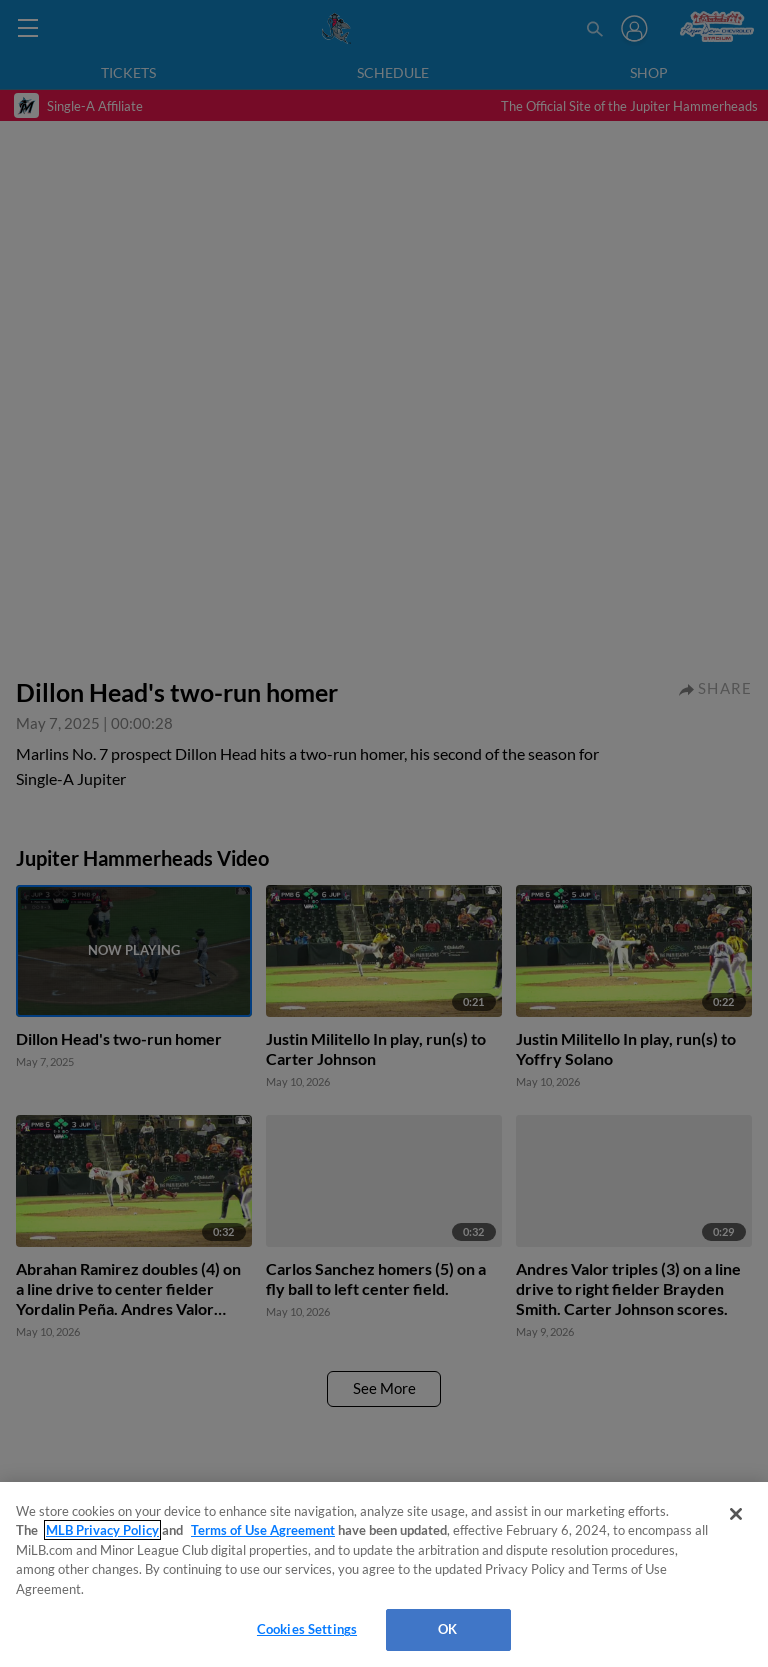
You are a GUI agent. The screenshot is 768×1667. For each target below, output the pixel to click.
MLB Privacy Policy (102, 1530)
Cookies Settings (307, 1629)
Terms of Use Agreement (263, 1530)
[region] (384, 1574)
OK (447, 1629)
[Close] (736, 1514)
